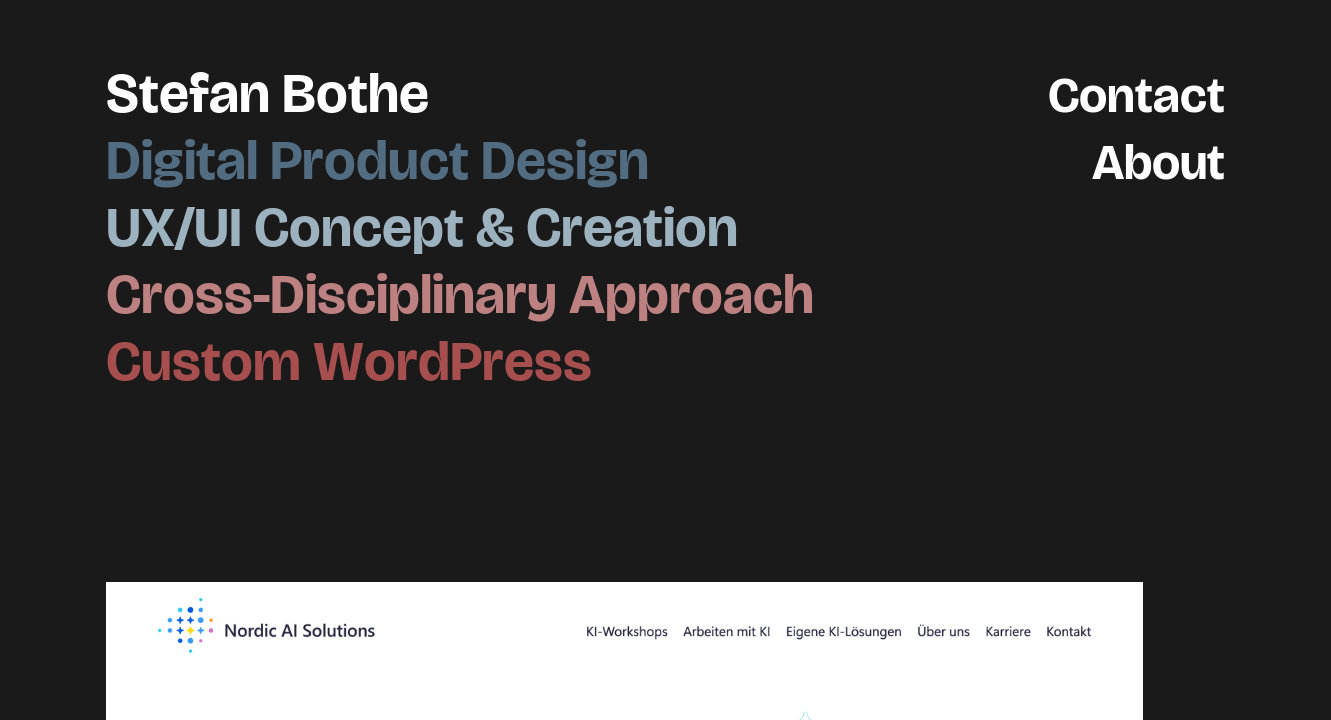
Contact (1126, 93)
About (1149, 160)
